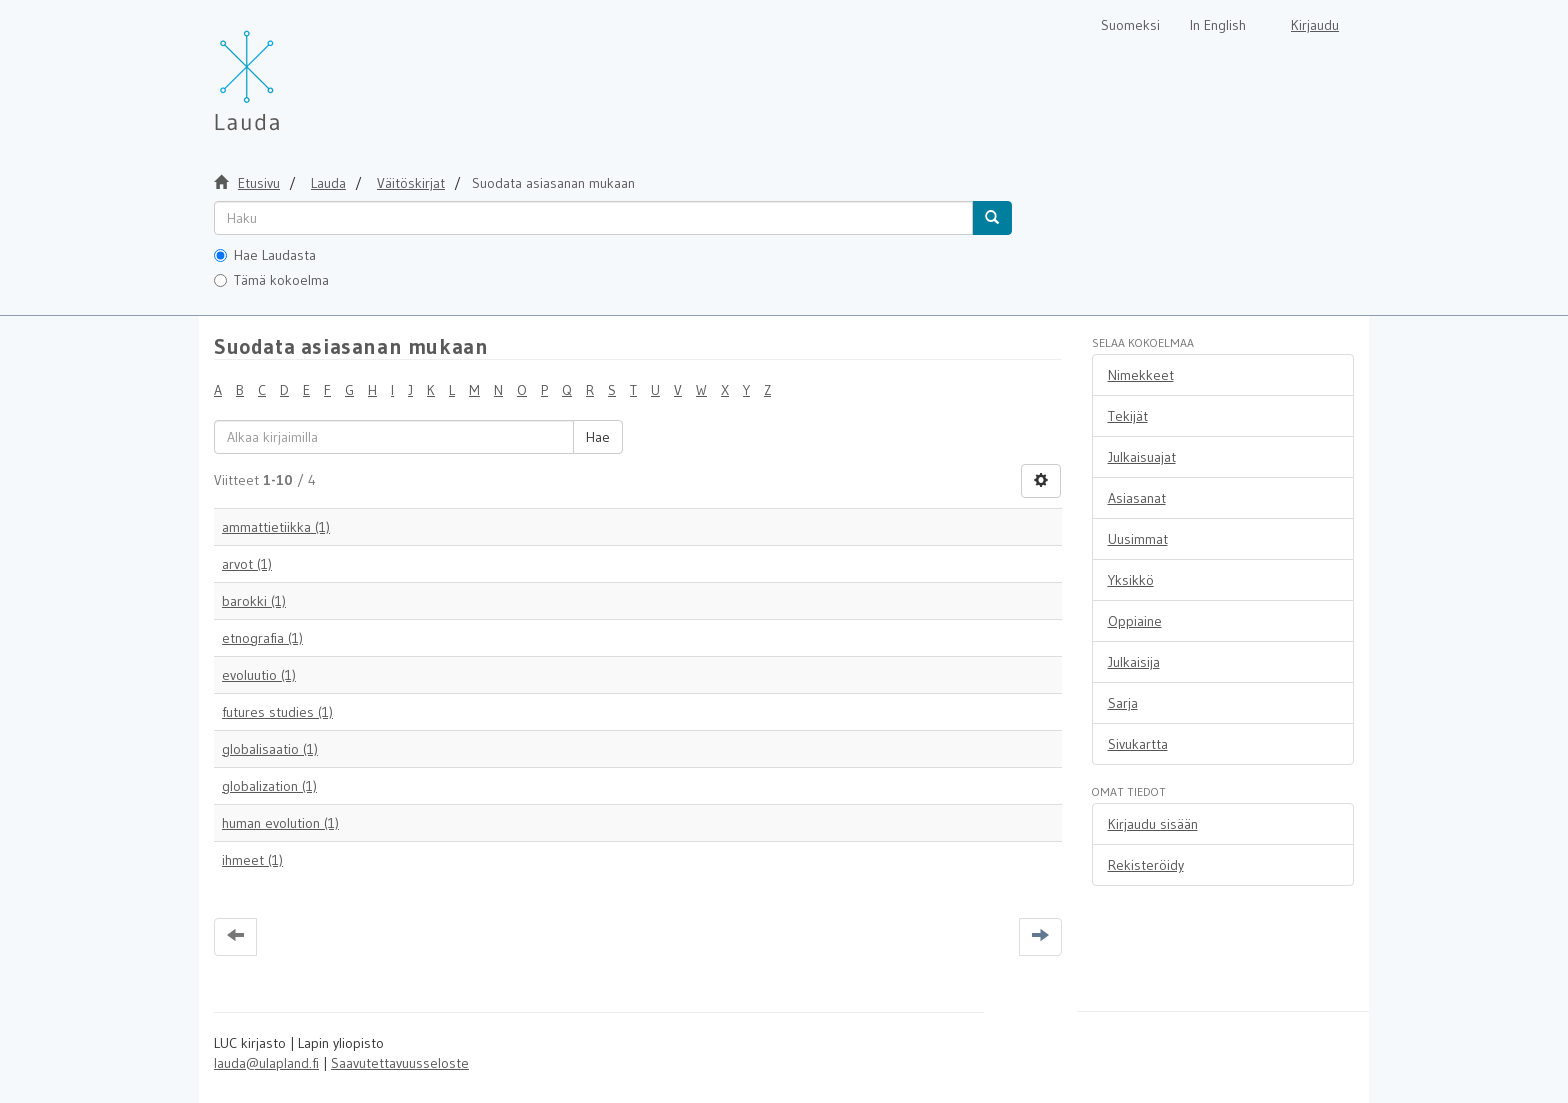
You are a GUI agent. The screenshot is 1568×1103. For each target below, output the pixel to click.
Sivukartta (1138, 744)
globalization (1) (269, 786)
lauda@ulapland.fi (266, 1063)
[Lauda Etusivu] (289, 70)
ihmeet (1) (252, 860)
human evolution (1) (280, 823)
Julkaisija (1134, 662)
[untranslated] (593, 218)
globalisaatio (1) (270, 749)
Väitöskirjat (411, 183)
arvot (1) (247, 564)
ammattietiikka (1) (276, 527)
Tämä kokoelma (271, 280)
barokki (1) (254, 601)
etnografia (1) (262, 638)
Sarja (1123, 703)
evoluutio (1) (259, 675)
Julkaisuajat (1142, 457)
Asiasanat (1137, 498)
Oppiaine (1135, 621)
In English (1218, 25)
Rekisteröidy (1146, 865)
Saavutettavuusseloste (400, 1063)
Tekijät (1128, 416)
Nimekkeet (1141, 375)
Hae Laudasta (265, 255)
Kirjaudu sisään (1153, 824)
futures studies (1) (277, 712)
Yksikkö (1131, 580)
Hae (598, 437)
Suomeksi (1130, 25)
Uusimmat (1138, 539)
